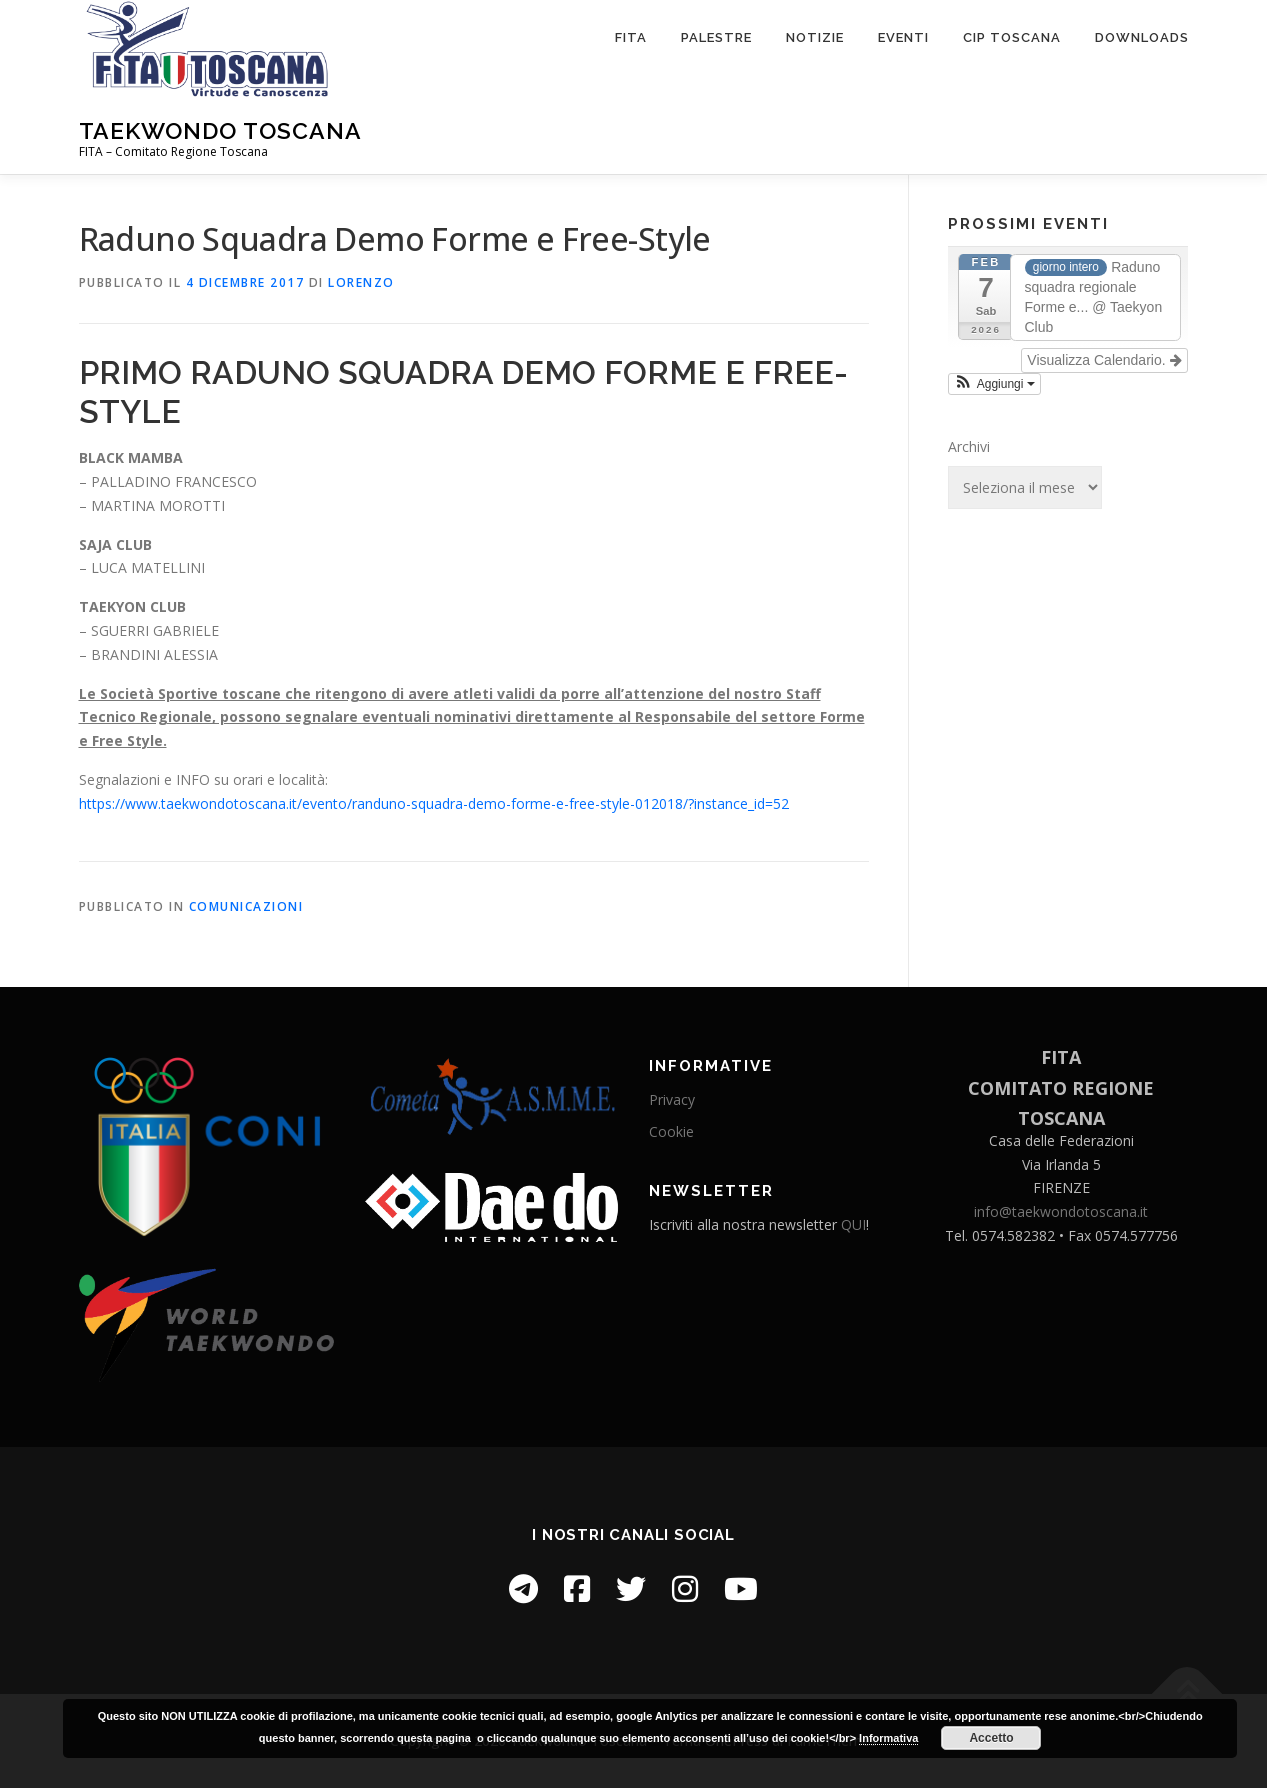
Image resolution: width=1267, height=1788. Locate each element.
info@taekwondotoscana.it (1061, 1211)
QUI (853, 1224)
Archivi (969, 446)
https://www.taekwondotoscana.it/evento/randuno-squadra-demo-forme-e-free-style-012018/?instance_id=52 (434, 803)
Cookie (671, 1131)
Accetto (991, 1738)
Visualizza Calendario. (1104, 360)
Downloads (1142, 37)
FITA (631, 37)
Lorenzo (361, 282)
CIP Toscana (1012, 37)
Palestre (716, 37)
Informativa (888, 1738)
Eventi (903, 37)
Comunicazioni (246, 906)
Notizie (815, 37)
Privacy (672, 1099)
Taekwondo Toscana (220, 130)
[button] (994, 384)
